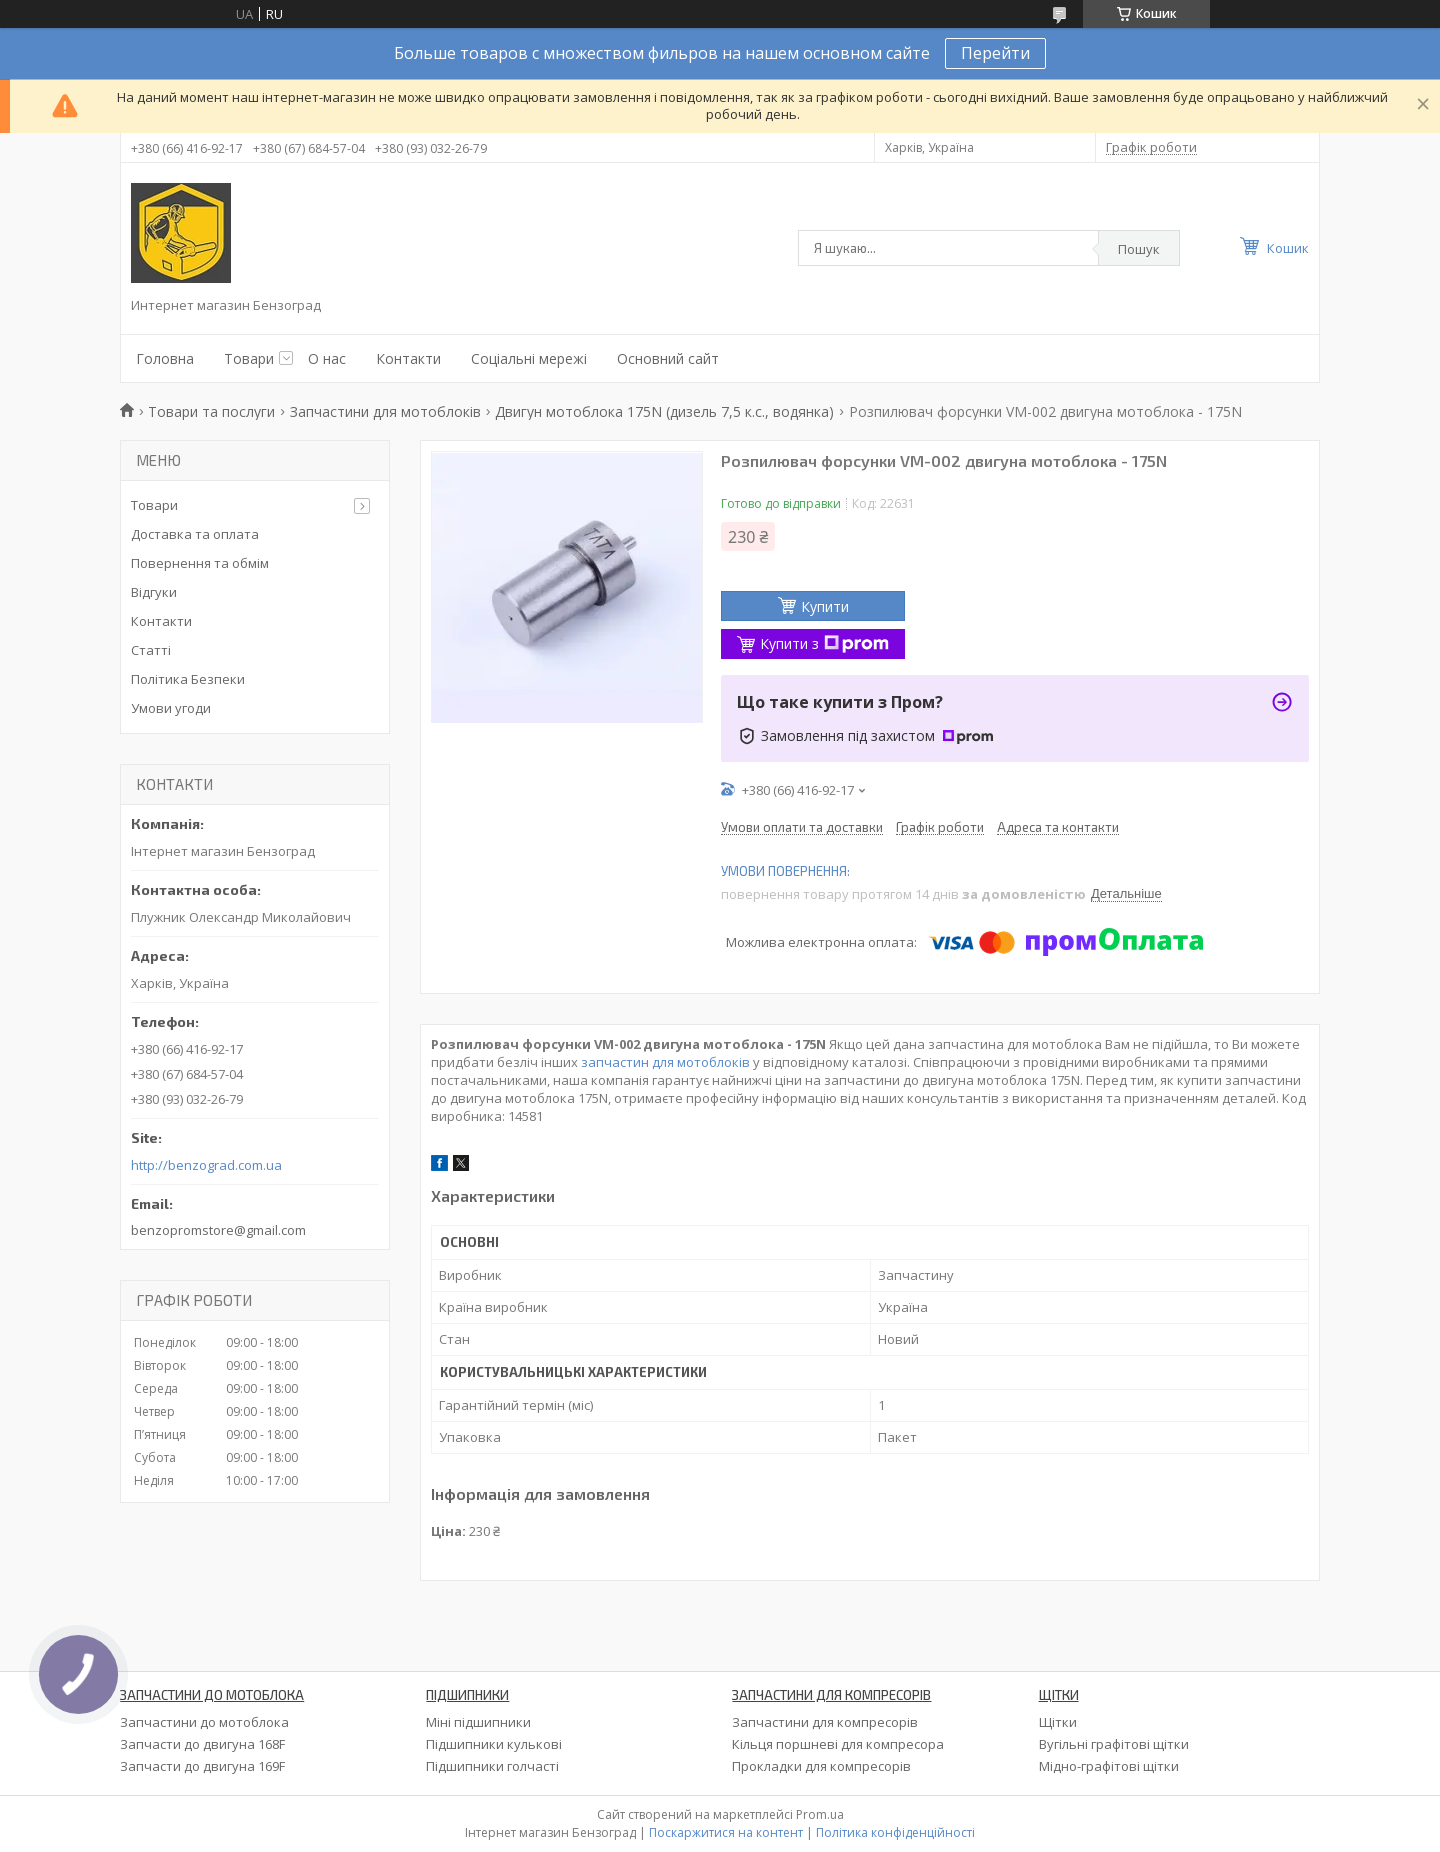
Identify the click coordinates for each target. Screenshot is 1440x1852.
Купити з (824, 643)
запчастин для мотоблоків (665, 1062)
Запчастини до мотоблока (204, 1722)
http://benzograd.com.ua (206, 1165)
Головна (165, 358)
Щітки (1058, 1722)
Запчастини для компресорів (825, 1722)
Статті (151, 650)
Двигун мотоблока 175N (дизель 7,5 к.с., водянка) (664, 411)
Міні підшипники (478, 1722)
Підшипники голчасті (492, 1766)
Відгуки (154, 592)
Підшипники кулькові (494, 1744)
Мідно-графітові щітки (1109, 1766)
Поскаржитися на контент (726, 1832)
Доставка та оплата (195, 534)
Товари (249, 358)
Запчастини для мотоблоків (385, 411)
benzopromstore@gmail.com (218, 1230)
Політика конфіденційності (895, 1832)
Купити (825, 606)
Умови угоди (171, 708)
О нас (327, 358)
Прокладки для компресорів (821, 1766)
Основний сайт (668, 358)
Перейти (995, 53)
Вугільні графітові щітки (1114, 1744)
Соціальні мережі (529, 358)
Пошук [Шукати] (1139, 249)
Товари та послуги (211, 411)
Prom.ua (820, 1814)
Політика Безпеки (188, 679)
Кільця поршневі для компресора (838, 1744)
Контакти (408, 358)
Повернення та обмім (200, 563)
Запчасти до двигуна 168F (202, 1744)
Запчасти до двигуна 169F (202, 1766)
